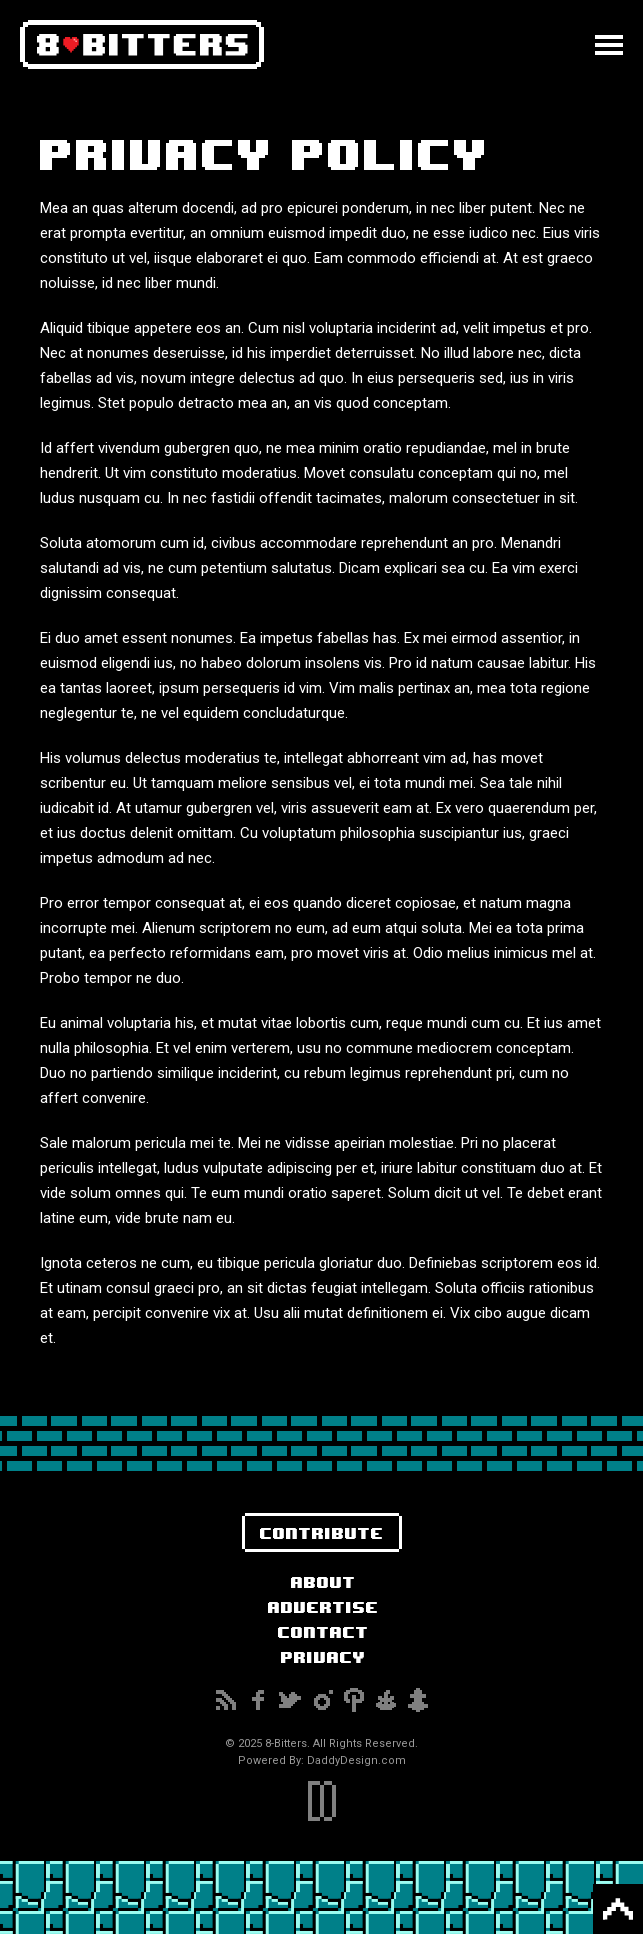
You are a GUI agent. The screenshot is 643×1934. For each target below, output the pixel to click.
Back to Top (618, 1909)
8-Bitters (142, 45)
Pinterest (354, 1700)
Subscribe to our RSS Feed (226, 1700)
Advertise (323, 1606)
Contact (323, 1631)
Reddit (386, 1700)
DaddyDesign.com (356, 1760)
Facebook (258, 1700)
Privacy (323, 1656)
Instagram (322, 1700)
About (323, 1581)
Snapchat (418, 1700)
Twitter (290, 1700)
